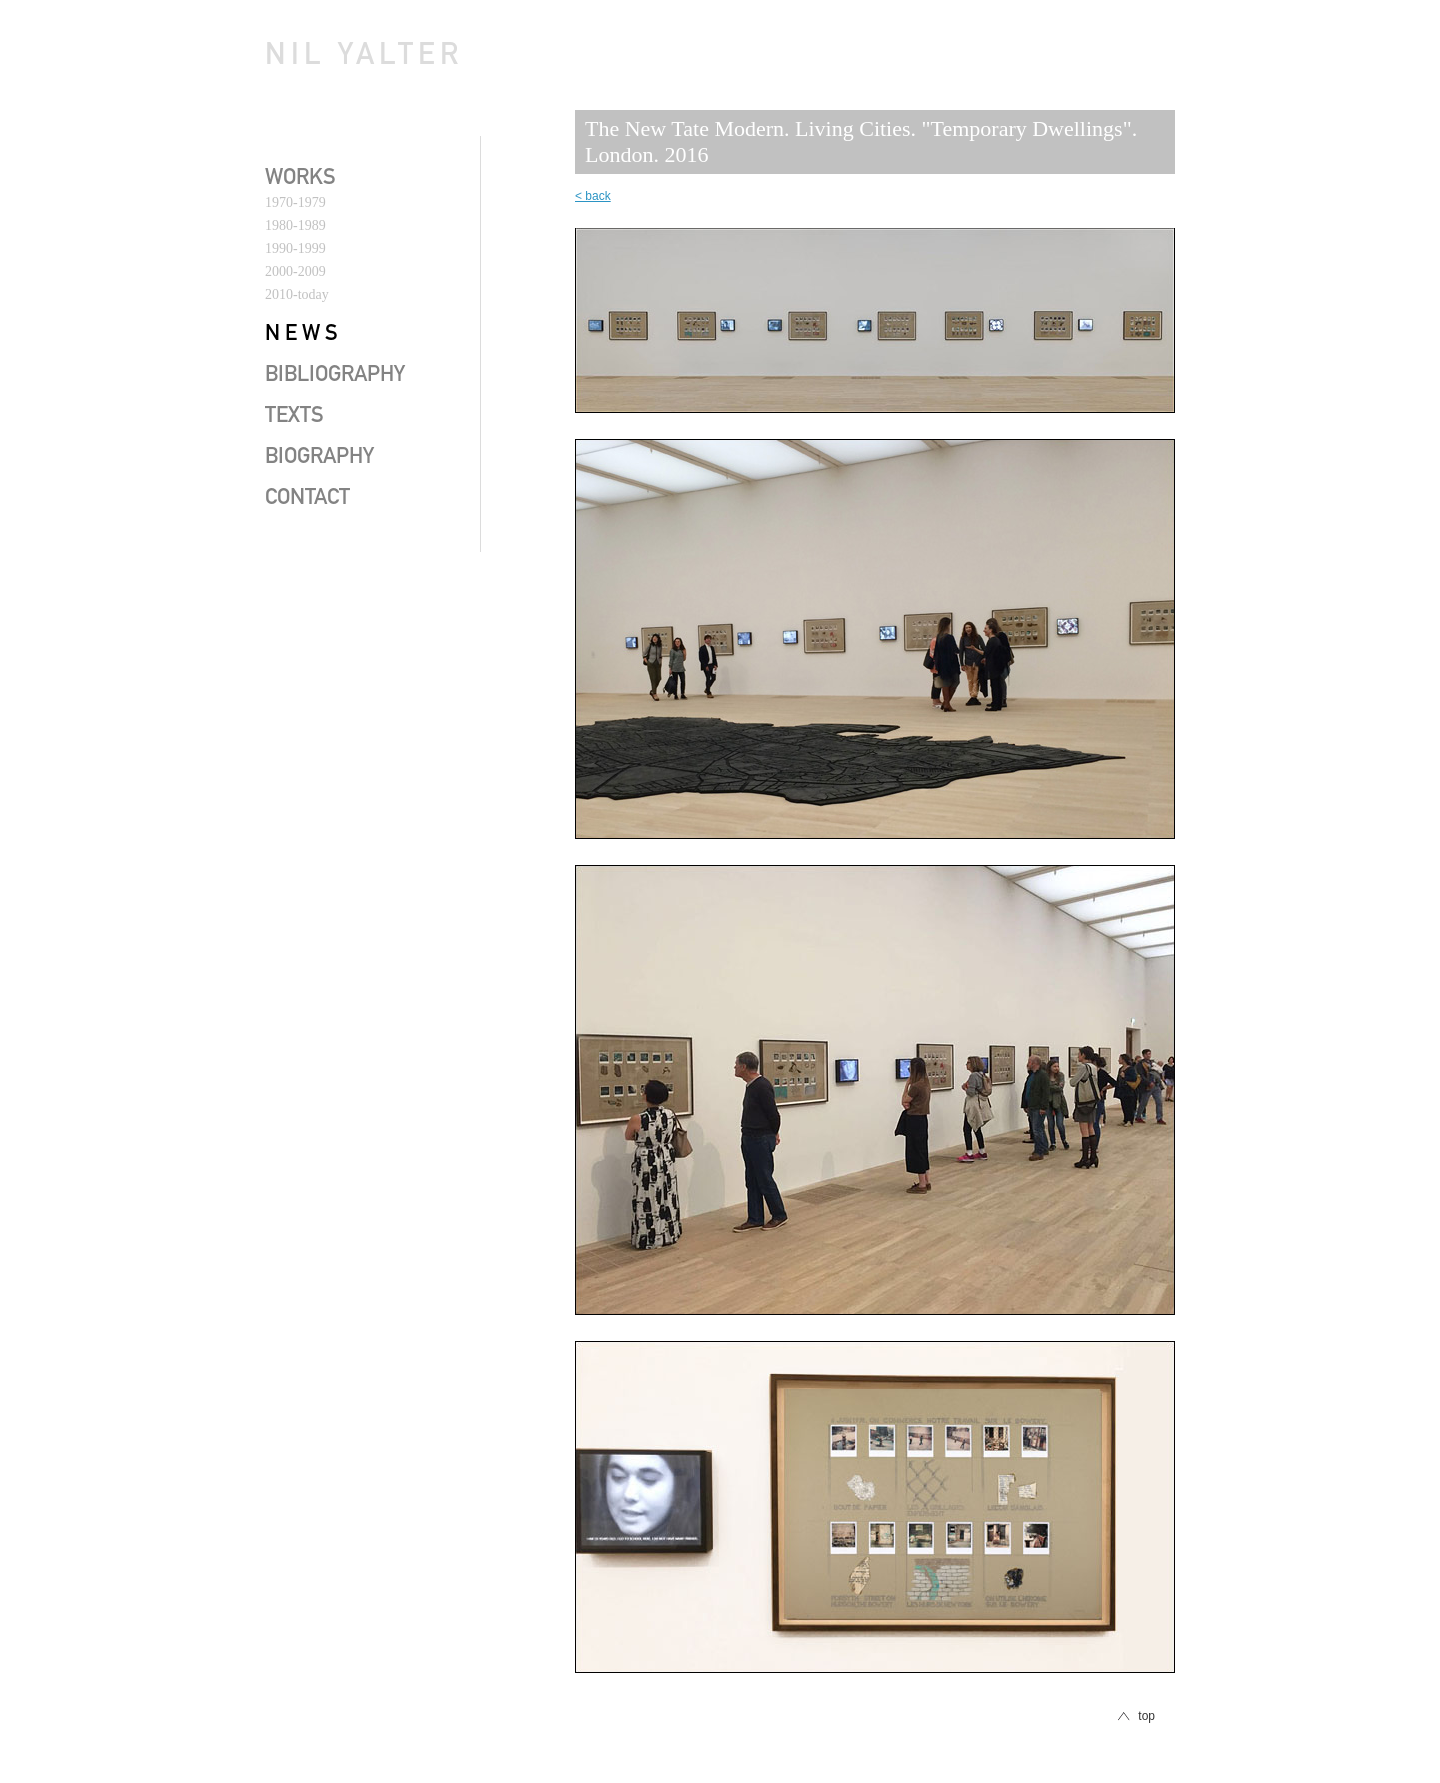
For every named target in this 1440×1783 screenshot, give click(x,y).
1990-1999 (295, 248)
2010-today (297, 294)
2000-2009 (295, 271)
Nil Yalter (364, 58)
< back (593, 196)
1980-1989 (295, 225)
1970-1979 (295, 202)
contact (307, 499)
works (300, 179)
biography (319, 458)
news (304, 335)
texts (294, 417)
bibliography (335, 376)
